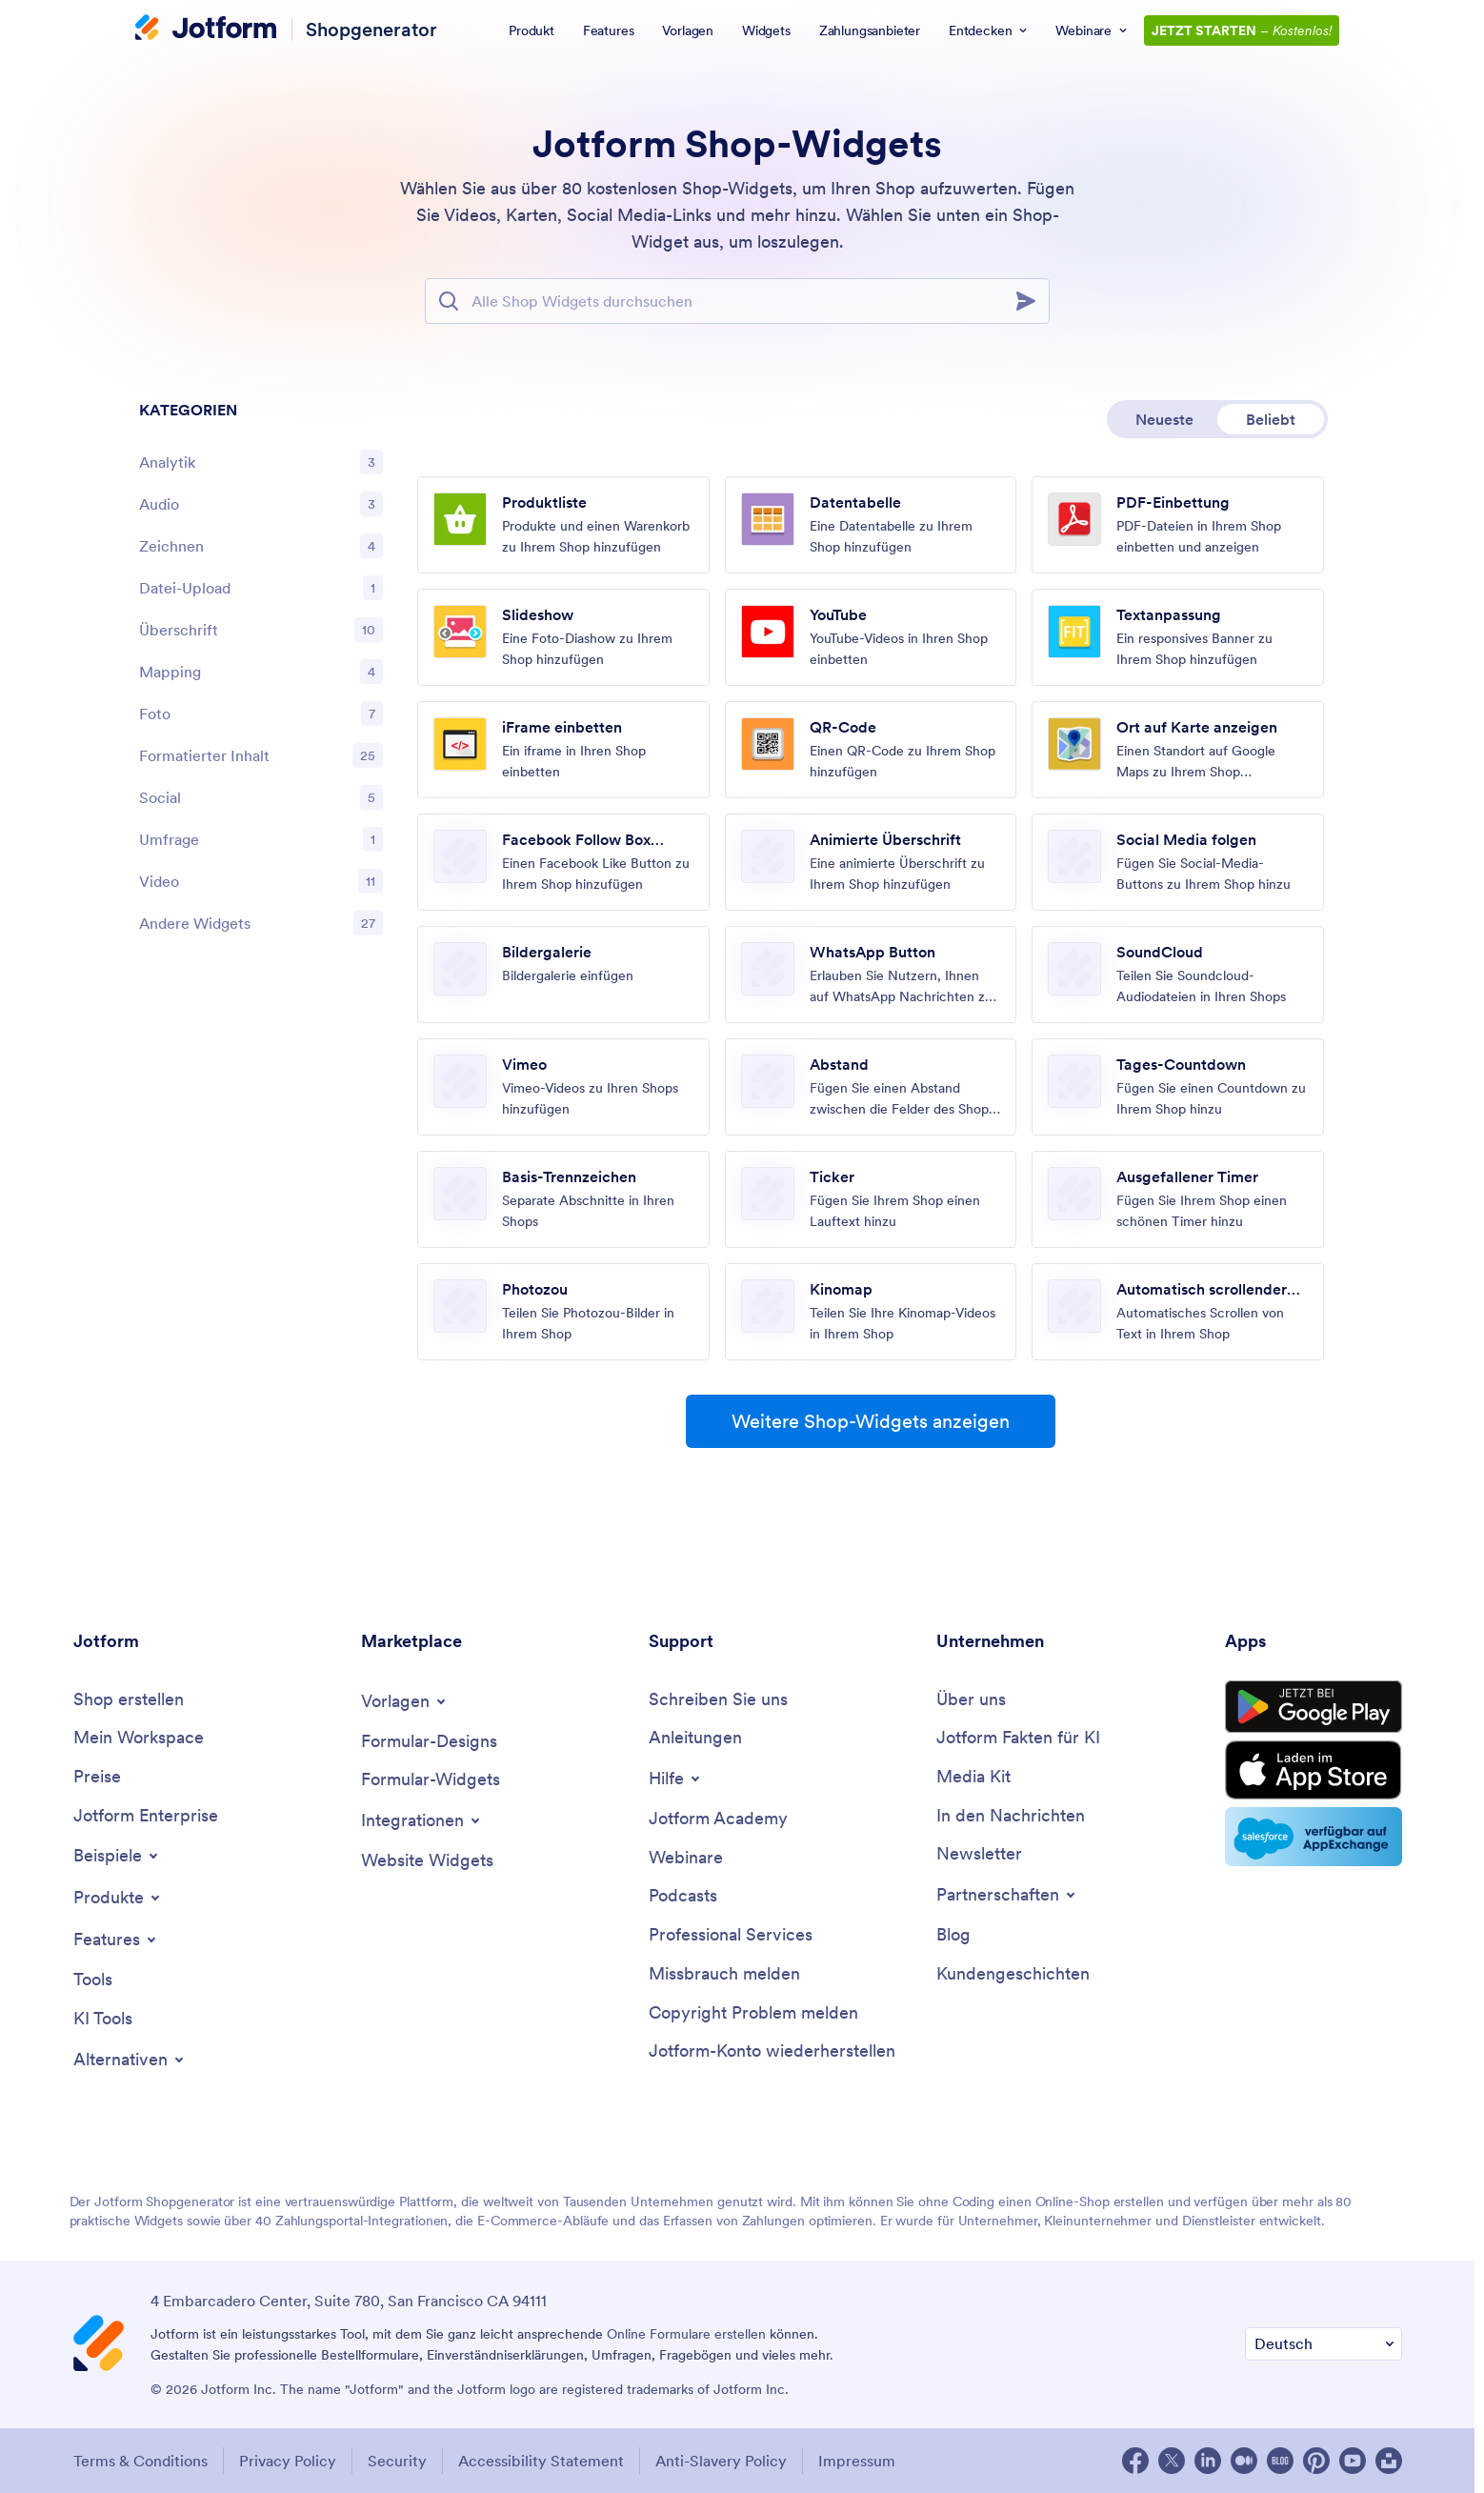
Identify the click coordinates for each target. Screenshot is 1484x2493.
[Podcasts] (683, 1896)
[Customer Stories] (1013, 1974)
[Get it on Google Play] (1313, 1707)
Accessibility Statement (541, 2460)
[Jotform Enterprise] (145, 1816)
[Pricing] (97, 1777)
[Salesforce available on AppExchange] (1313, 1836)
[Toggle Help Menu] (676, 1778)
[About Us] (971, 1699)
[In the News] (1010, 1816)
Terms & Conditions (140, 2460)
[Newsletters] (979, 1854)
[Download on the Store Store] (1313, 1769)
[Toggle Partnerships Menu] (1007, 1895)
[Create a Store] (128, 1699)
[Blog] (953, 1935)
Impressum (856, 2460)
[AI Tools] (102, 2019)
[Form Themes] (429, 1741)
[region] (261, 671)
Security (397, 2460)
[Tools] (92, 1980)
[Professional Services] (730, 1935)
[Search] (1031, 301)
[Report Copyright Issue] (753, 2013)
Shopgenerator (371, 29)
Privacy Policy (287, 2460)
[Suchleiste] (737, 301)
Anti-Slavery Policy (721, 2460)
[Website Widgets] (427, 1860)
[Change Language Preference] (1323, 2344)
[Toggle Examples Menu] (117, 1856)
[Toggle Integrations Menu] (422, 1820)
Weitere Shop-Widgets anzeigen (871, 1421)
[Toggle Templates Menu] (405, 1701)
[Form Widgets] (430, 1779)
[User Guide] (695, 1738)
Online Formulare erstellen (686, 2333)
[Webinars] (686, 1858)
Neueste (1164, 419)
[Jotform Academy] (718, 1819)
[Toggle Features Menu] (116, 1939)
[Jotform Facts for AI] (1018, 1738)
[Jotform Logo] (205, 29)
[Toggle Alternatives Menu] (130, 2060)
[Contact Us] (718, 1699)
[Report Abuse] (724, 1974)
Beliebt (1270, 419)
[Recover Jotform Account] (772, 2051)
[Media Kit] (973, 1777)
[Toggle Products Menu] (118, 1898)
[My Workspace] (138, 1738)
